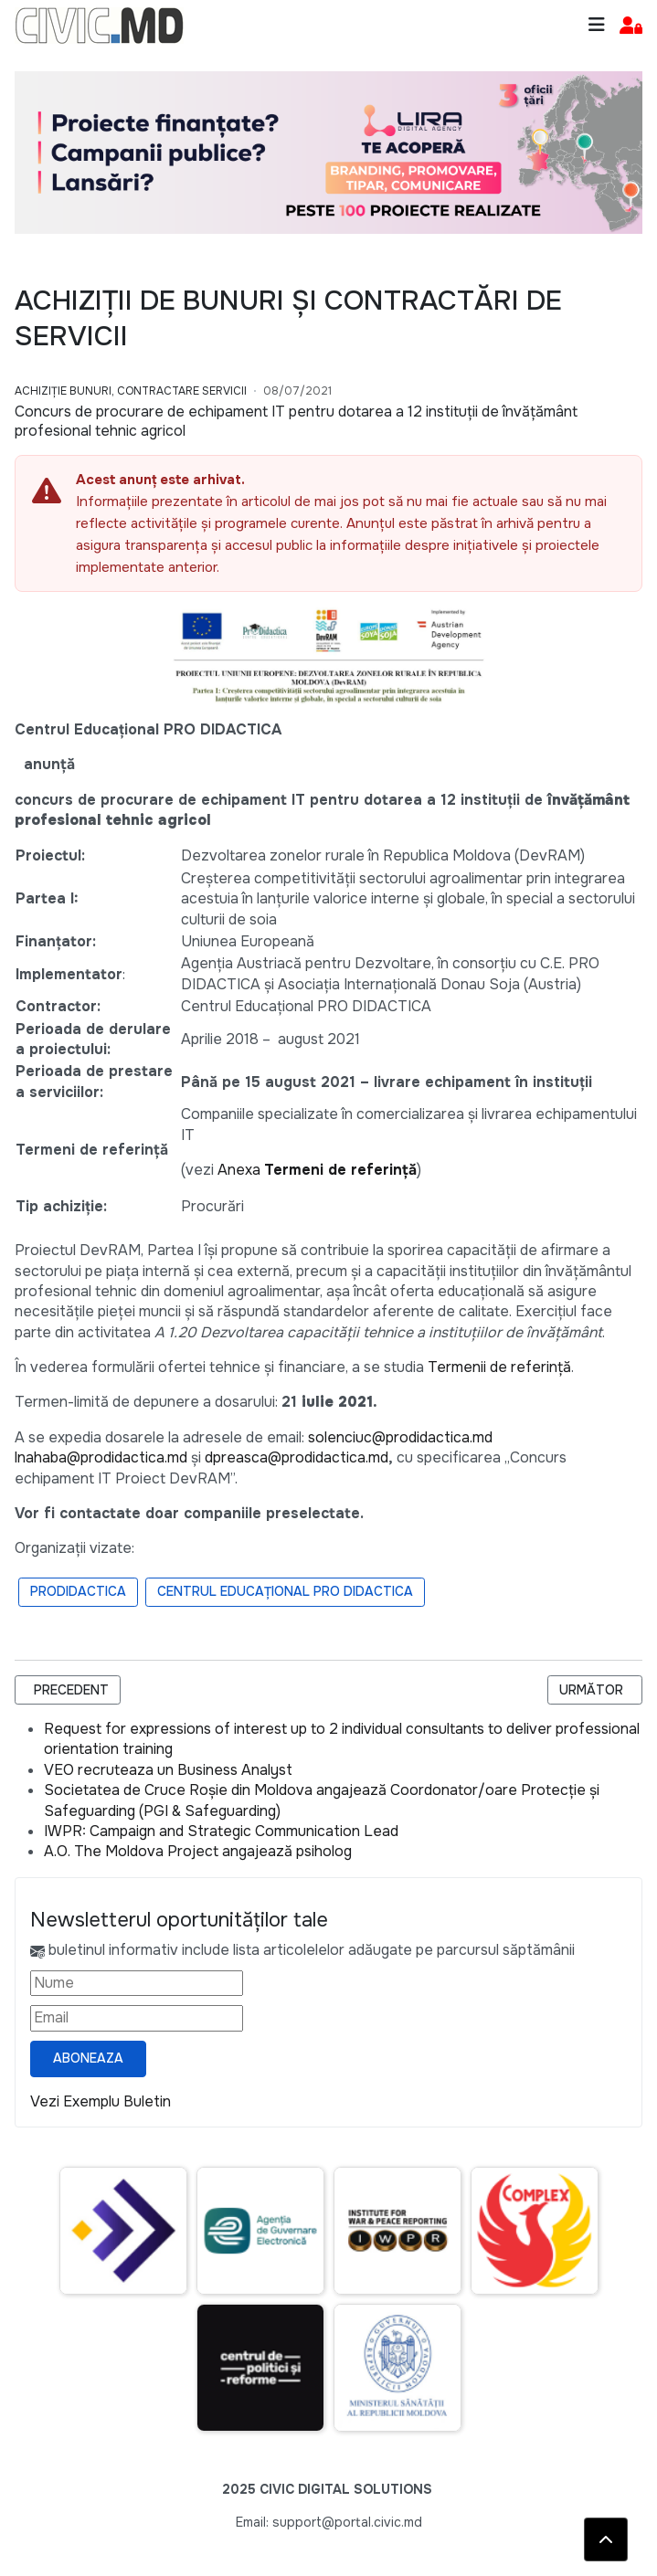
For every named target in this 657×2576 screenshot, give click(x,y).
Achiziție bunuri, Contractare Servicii (131, 391)
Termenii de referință (499, 1367)
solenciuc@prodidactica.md (400, 1437)
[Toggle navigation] (596, 25)
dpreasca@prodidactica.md (296, 1457)
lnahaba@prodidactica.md (101, 1457)
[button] (631, 26)
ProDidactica (78, 1591)
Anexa (317, 1169)
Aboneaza (88, 2058)
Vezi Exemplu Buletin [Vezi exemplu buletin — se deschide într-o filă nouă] (100, 2101)
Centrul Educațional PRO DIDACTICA (285, 1591)
